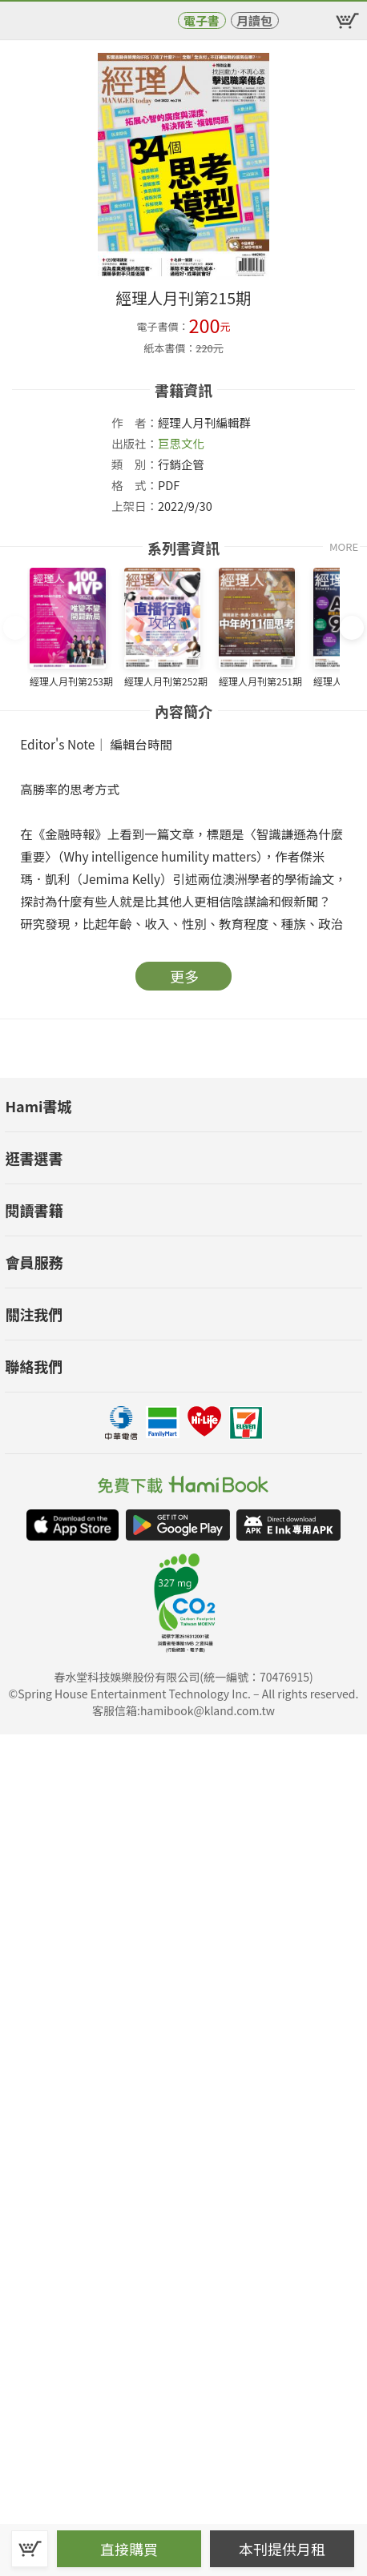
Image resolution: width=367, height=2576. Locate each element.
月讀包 (254, 20)
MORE (343, 546)
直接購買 (129, 2548)
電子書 (202, 20)
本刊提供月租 (282, 2548)
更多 (184, 976)
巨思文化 (181, 443)
